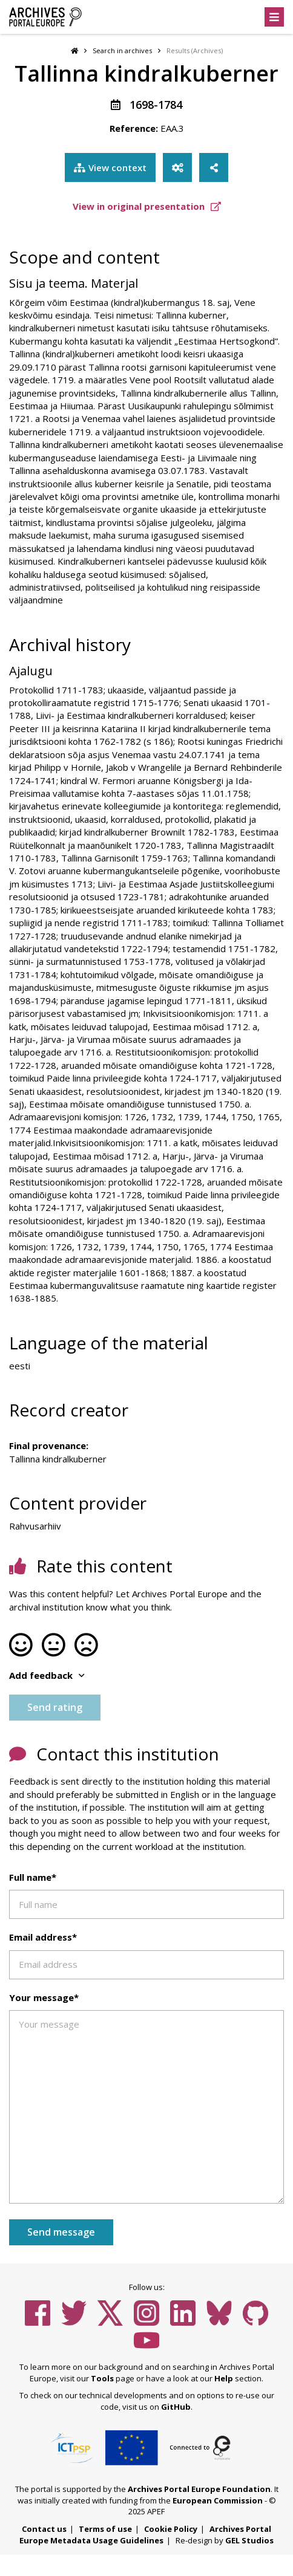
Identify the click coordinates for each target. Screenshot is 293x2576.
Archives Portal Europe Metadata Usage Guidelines (145, 2534)
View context (110, 167)
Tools (102, 2378)
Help (223, 2378)
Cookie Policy (170, 2528)
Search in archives (122, 50)
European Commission (218, 2500)
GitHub (176, 2406)
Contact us (44, 2528)
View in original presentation (147, 206)
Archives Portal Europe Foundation (199, 2489)
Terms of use (105, 2528)
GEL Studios (249, 2540)
